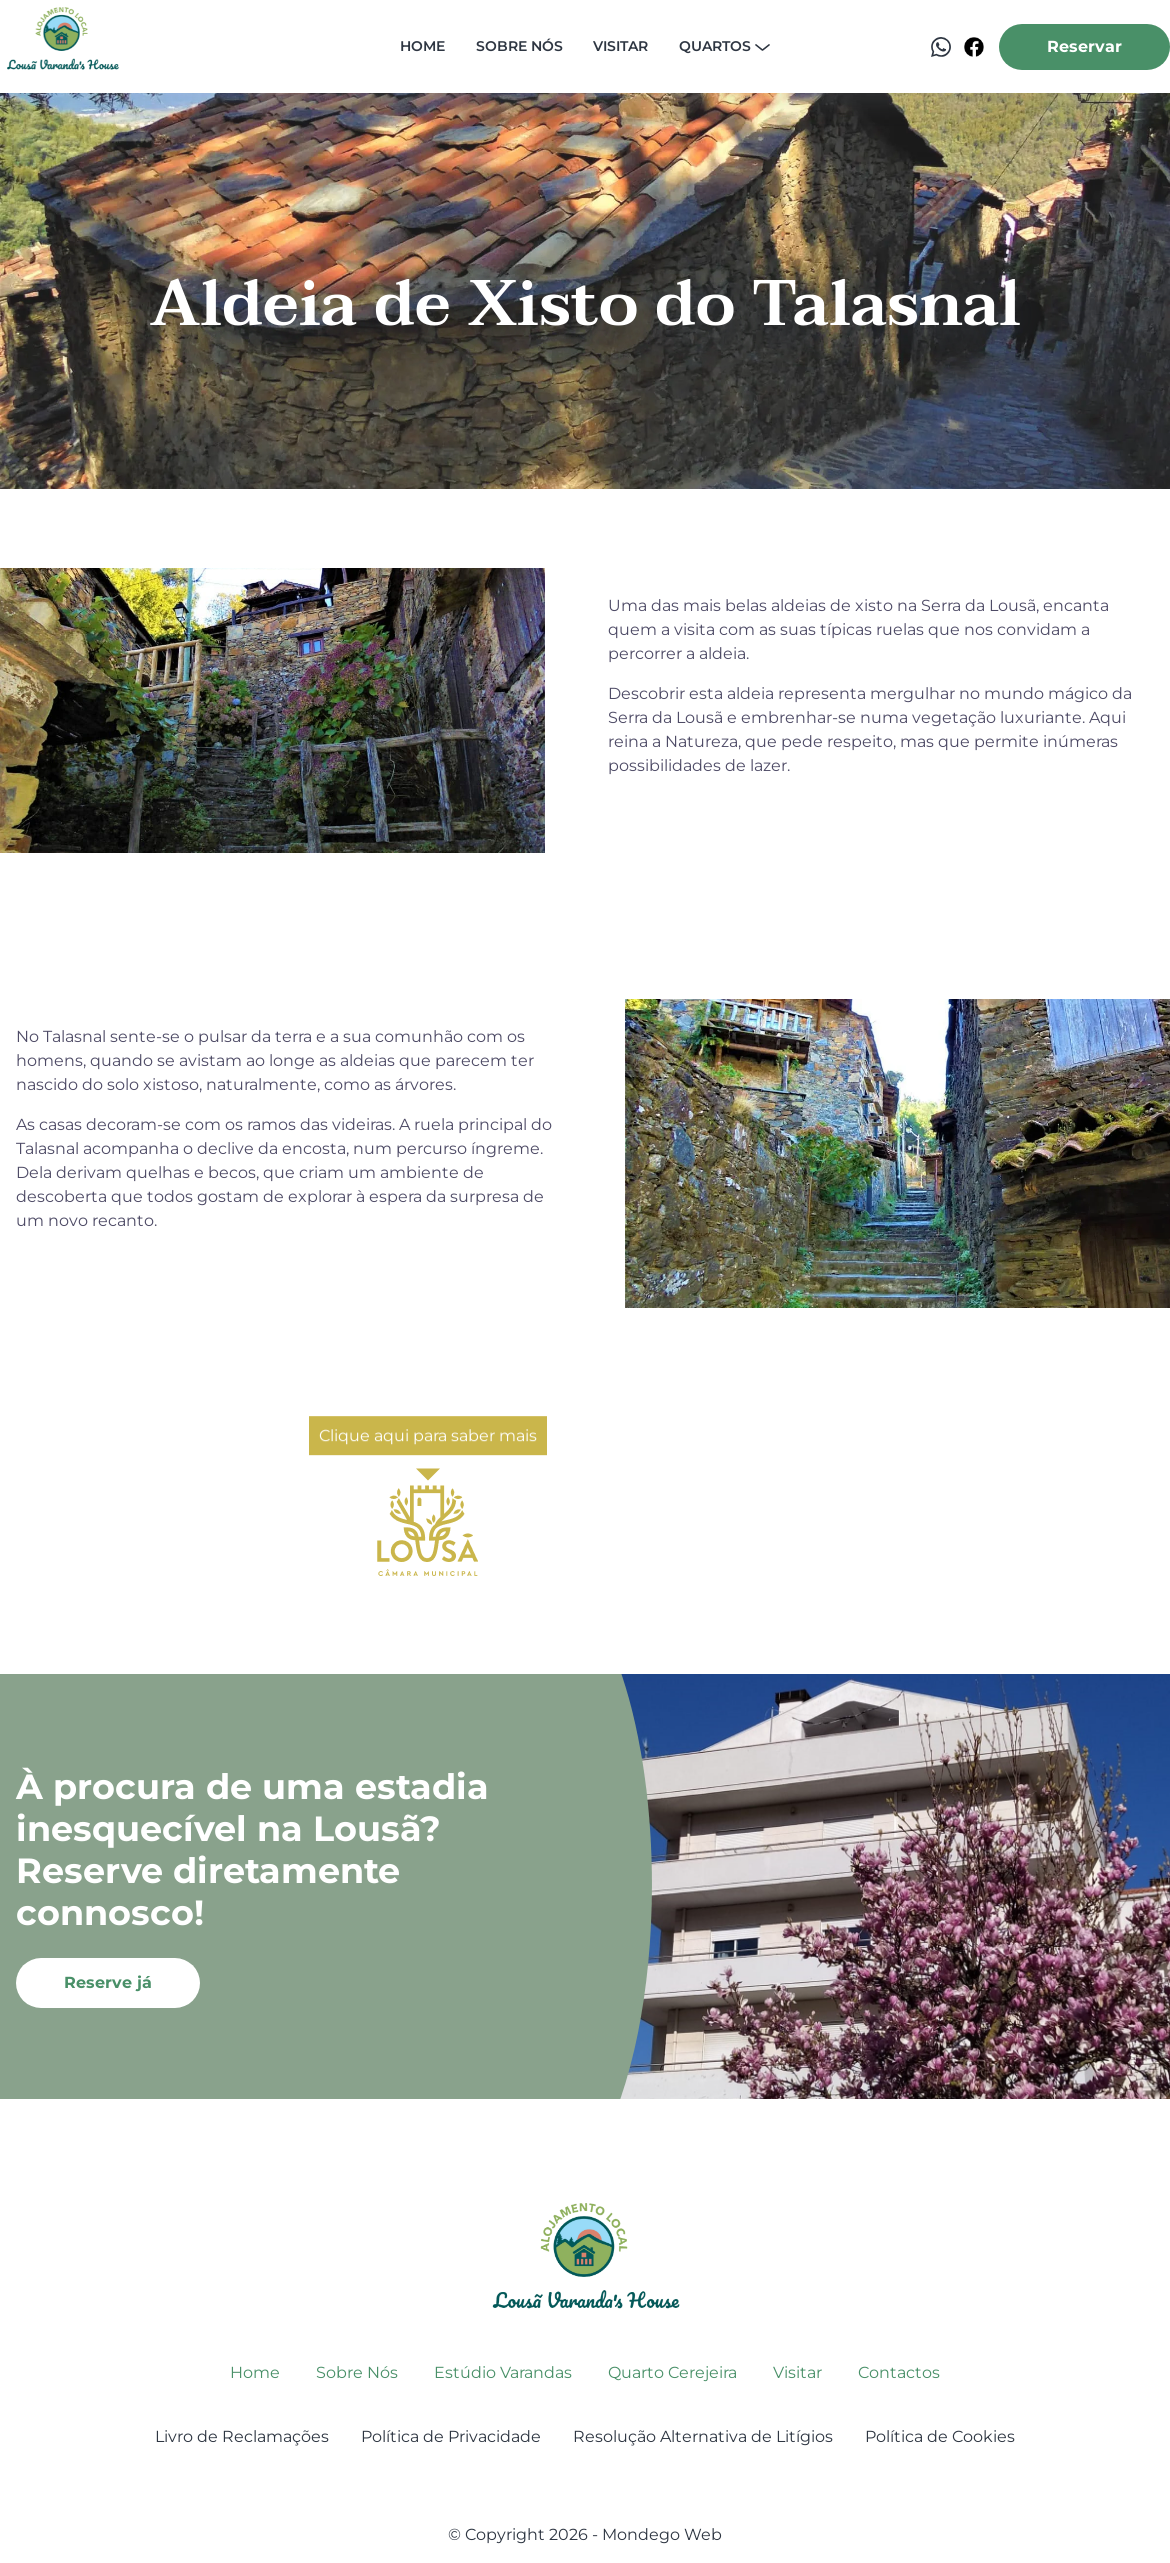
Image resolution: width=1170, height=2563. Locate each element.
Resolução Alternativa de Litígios (703, 2436)
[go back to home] (585, 2256)
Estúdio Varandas (503, 2372)
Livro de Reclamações (242, 2436)
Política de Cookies (940, 2436)
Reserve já (108, 1982)
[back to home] (62, 46)
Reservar (1084, 46)
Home (422, 46)
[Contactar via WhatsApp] (941, 47)
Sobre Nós (357, 2372)
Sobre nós (519, 46)
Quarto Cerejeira (672, 2372)
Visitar (620, 46)
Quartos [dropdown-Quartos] (724, 46)
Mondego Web (662, 2534)
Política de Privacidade (451, 2436)
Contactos (899, 2372)
